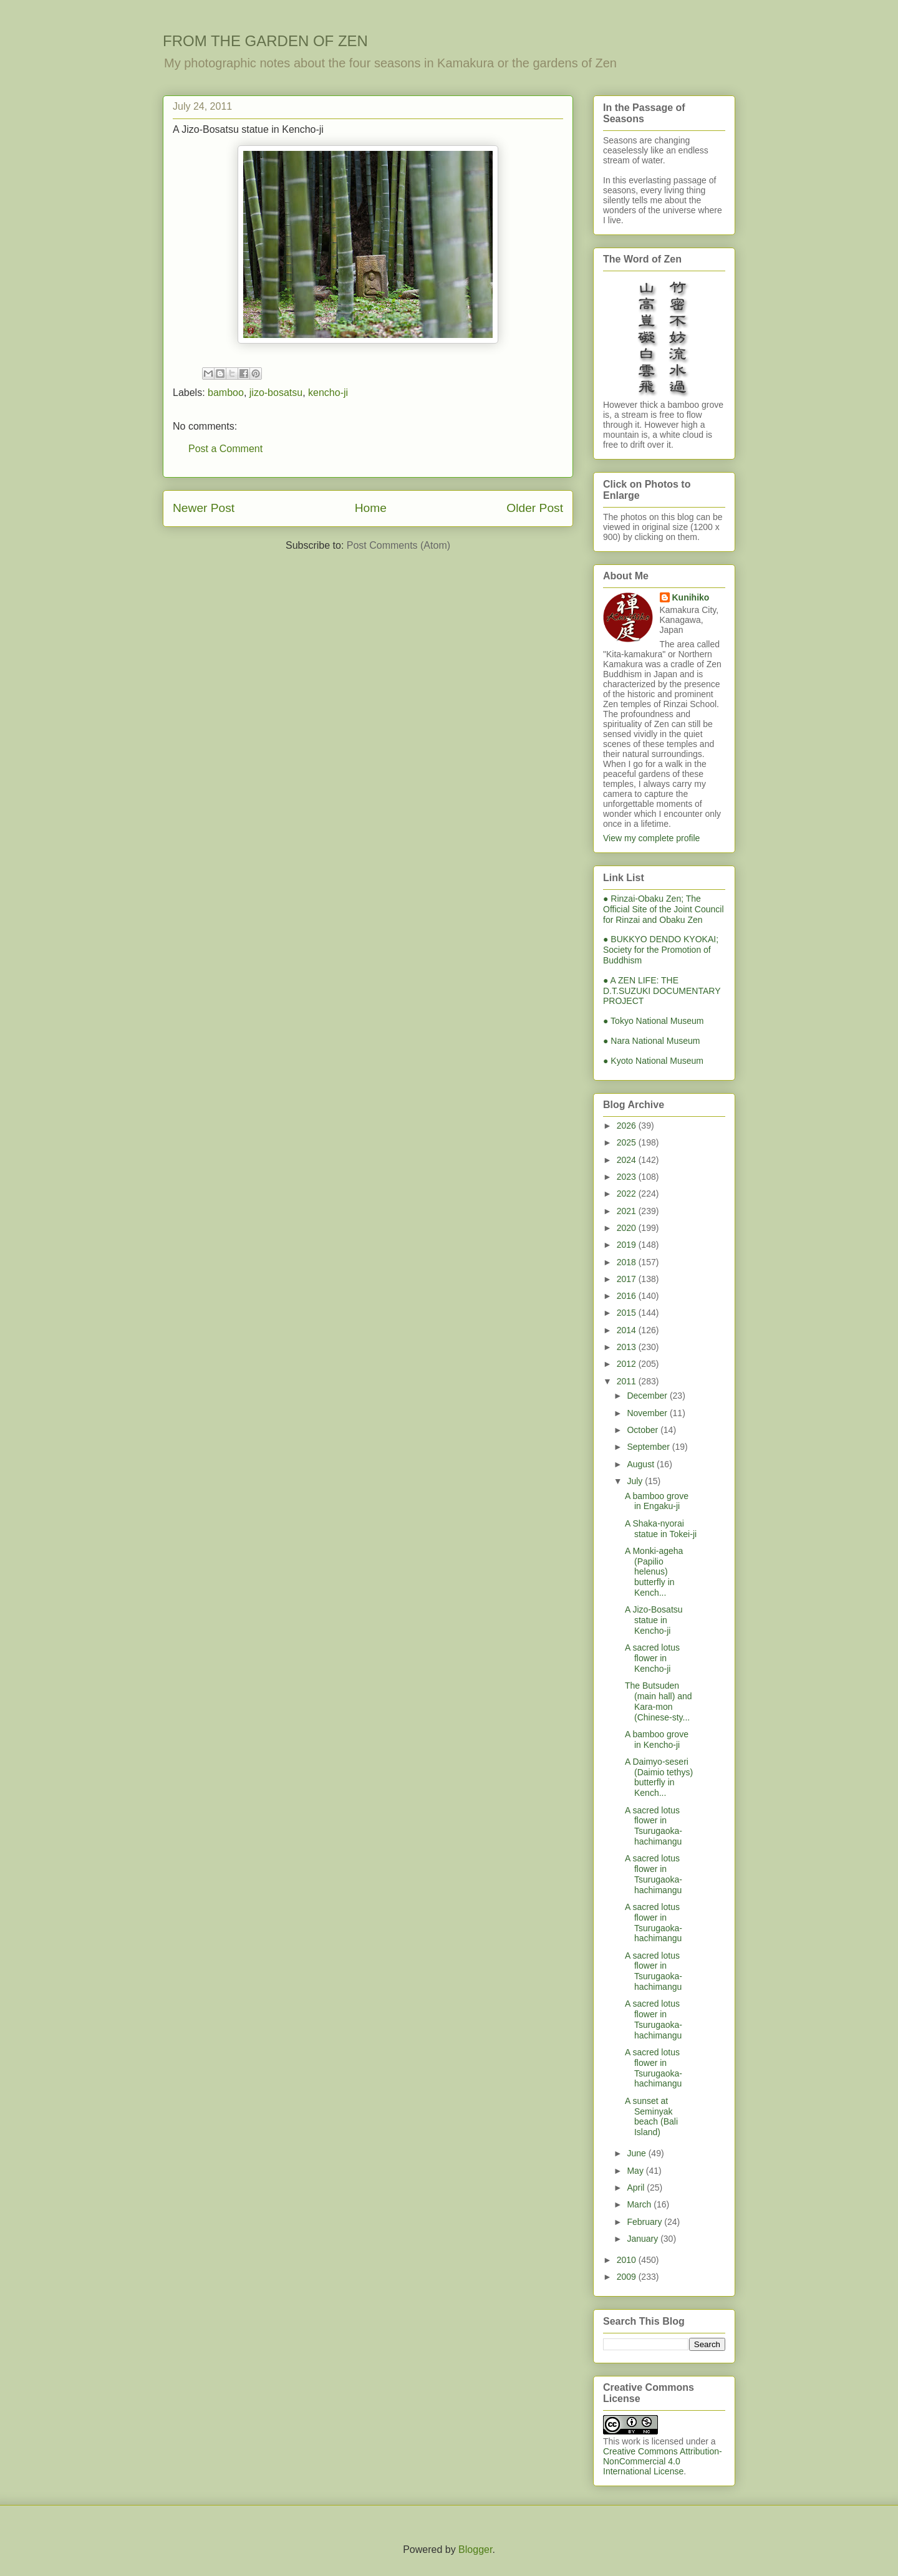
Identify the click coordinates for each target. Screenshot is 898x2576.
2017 (628, 1279)
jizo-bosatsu (275, 392)
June (637, 2153)
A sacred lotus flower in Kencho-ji (652, 1658)
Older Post (534, 507)
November (648, 1413)
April (637, 2187)
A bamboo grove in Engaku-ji (656, 1501)
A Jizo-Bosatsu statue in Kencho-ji (654, 1620)
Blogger (475, 2549)
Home (371, 507)
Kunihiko (691, 597)
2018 (628, 1262)
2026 (628, 1126)
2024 (628, 1160)
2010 (628, 2260)
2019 (628, 1245)
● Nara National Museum (651, 1041)
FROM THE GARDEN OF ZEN (265, 40)
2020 (628, 1228)
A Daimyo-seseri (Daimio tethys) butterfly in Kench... (659, 1777)
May (636, 2171)
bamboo (226, 392)
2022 (628, 1194)
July (636, 1481)
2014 (628, 1330)
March (640, 2204)
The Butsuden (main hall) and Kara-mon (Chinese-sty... (658, 1701)
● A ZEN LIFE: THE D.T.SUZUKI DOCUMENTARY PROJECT (661, 990)
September (649, 1447)
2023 (628, 1177)
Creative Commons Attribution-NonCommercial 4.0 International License (662, 2461)
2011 (628, 1381)
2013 (628, 1347)
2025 (628, 1142)
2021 (628, 1211)
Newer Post (203, 507)
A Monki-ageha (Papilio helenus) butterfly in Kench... (654, 1572)
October (643, 1430)
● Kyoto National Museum (653, 1061)
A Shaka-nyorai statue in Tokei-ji (661, 1528)
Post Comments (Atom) (398, 545)
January (643, 2239)
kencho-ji (328, 392)
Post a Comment (225, 448)
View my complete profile (651, 838)
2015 (628, 1313)
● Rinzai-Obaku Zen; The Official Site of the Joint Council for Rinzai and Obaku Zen (663, 909)
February (645, 2222)
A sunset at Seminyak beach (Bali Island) (651, 2116)
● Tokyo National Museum (653, 1021)
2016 (628, 1296)
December (648, 1396)
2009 (628, 2277)
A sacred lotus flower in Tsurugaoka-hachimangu (653, 1825)
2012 (628, 1364)
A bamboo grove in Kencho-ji (656, 1739)
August (641, 1464)
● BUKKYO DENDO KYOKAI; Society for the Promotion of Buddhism (660, 949)
